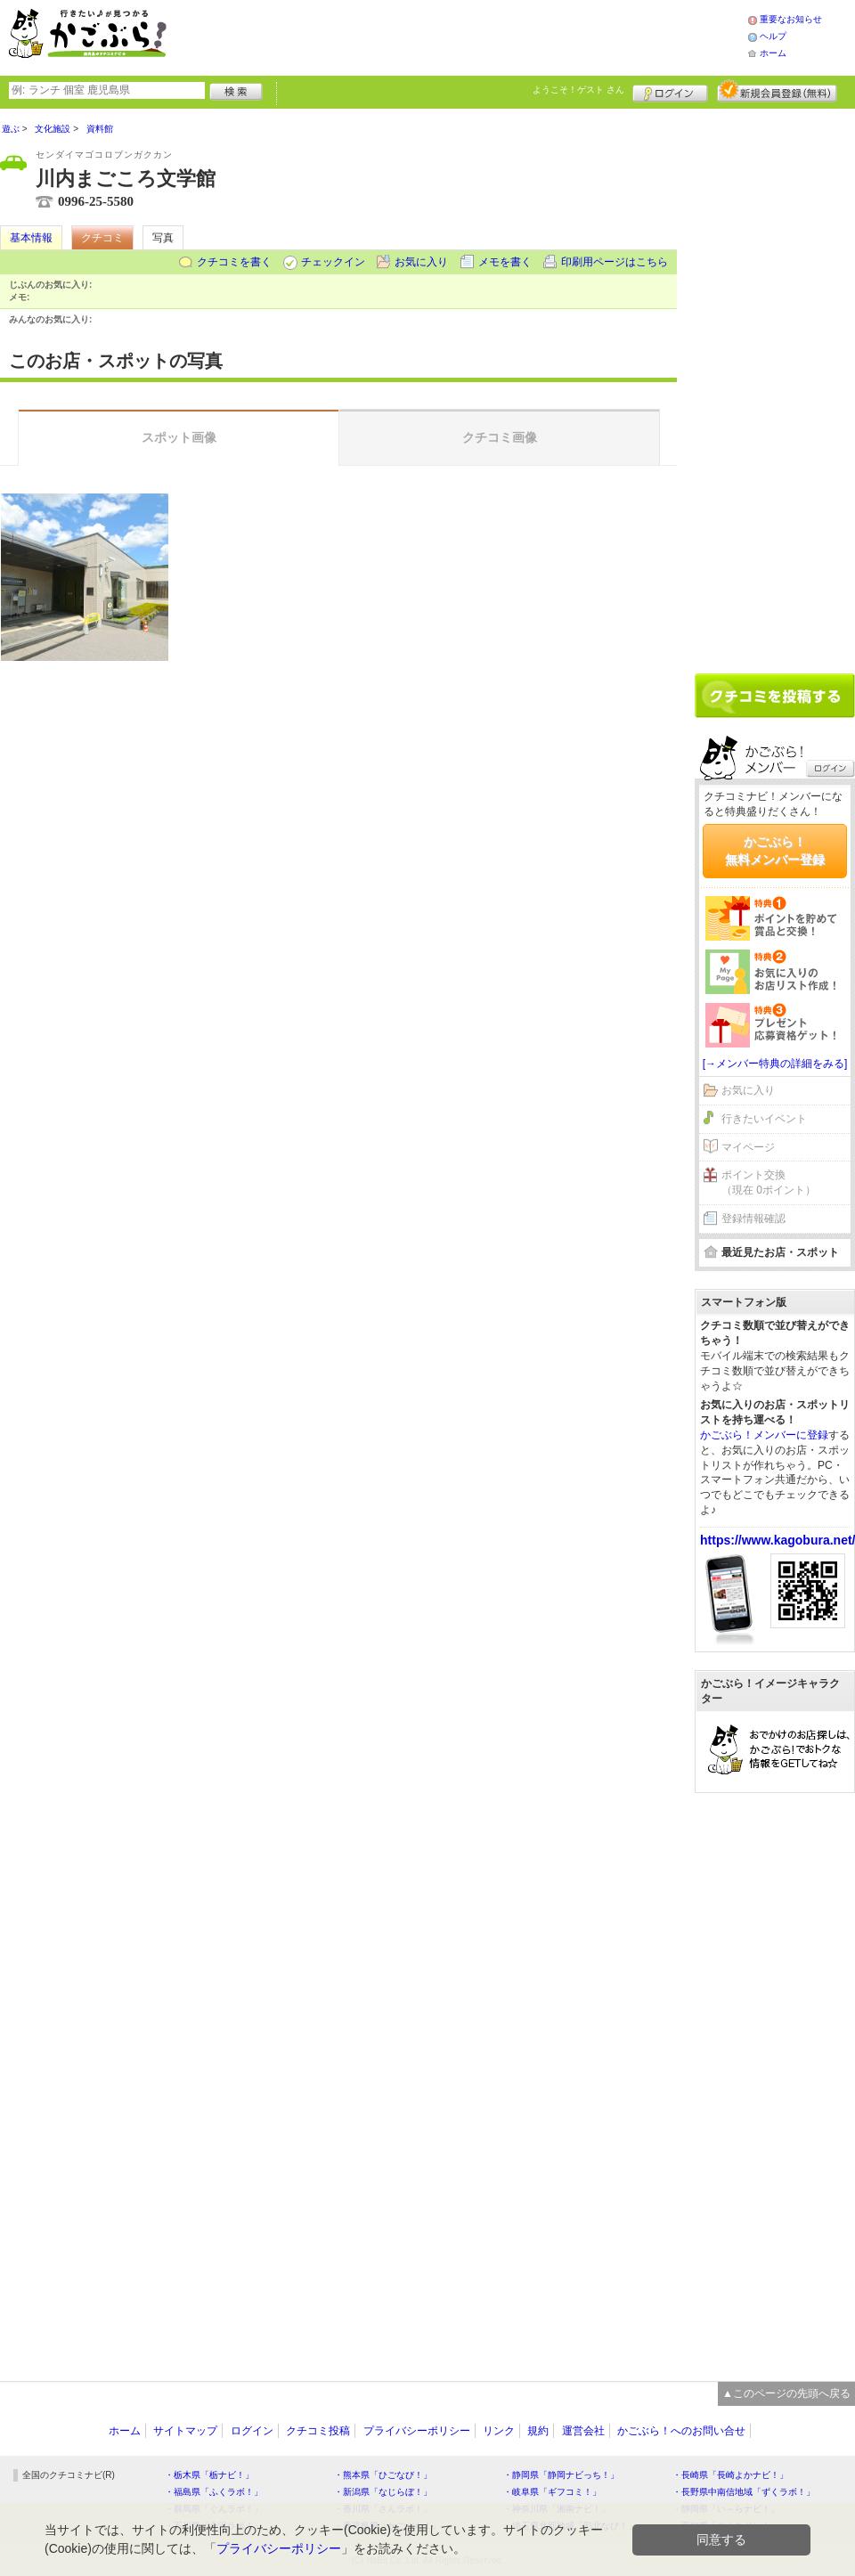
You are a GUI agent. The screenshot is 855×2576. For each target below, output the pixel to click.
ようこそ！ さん (578, 89)
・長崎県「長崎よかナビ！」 (730, 2475)
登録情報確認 (753, 1218)
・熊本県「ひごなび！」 (383, 2475)
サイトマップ (185, 2431)
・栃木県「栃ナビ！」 (209, 2475)
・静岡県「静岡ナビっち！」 (561, 2475)
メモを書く (505, 262)
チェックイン (333, 262)
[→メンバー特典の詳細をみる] (775, 1063)
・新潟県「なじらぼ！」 (383, 2492)
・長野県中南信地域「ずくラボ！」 (743, 2492)
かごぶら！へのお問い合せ (681, 2431)
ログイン (670, 90)
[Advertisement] (475, 35)
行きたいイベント (764, 1119)
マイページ (748, 1147)
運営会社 (583, 2431)
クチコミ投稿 (318, 2431)
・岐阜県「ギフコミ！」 (552, 2492)
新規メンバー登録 (777, 90)
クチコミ (102, 238)
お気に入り (421, 262)
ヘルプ (773, 36)
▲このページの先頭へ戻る (786, 2393)
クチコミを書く (234, 262)
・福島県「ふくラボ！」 (214, 2492)
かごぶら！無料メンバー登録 (775, 851)
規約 (538, 2431)
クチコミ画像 (499, 437)
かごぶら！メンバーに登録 (764, 1435)
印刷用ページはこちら (614, 262)
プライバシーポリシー (416, 2431)
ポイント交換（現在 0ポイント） (768, 1182)
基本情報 (31, 238)
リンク (499, 2431)
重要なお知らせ (791, 19)
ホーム (773, 53)
